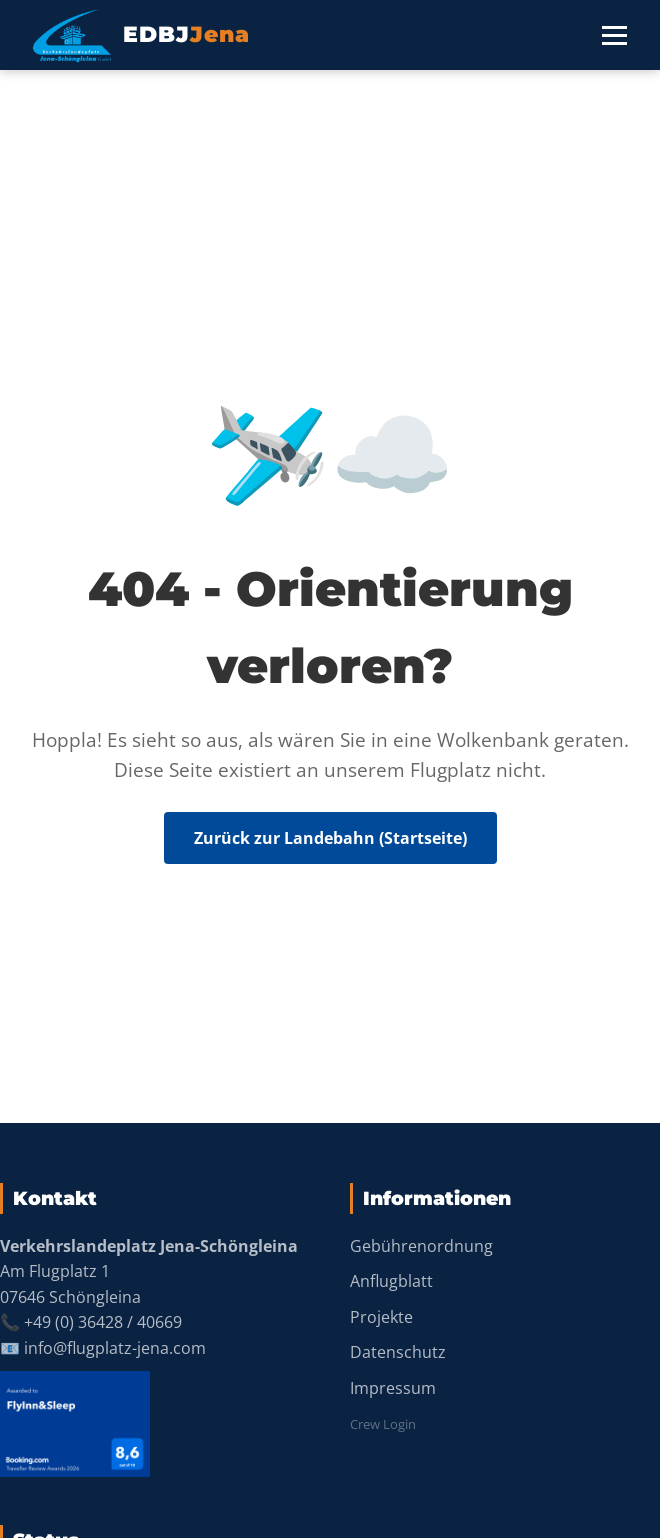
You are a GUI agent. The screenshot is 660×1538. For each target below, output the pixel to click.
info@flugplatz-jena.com (115, 1348)
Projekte (381, 1317)
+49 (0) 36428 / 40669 (103, 1322)
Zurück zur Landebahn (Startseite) (330, 838)
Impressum (393, 1388)
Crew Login (383, 1424)
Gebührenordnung (421, 1246)
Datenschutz (398, 1352)
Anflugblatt (391, 1281)
